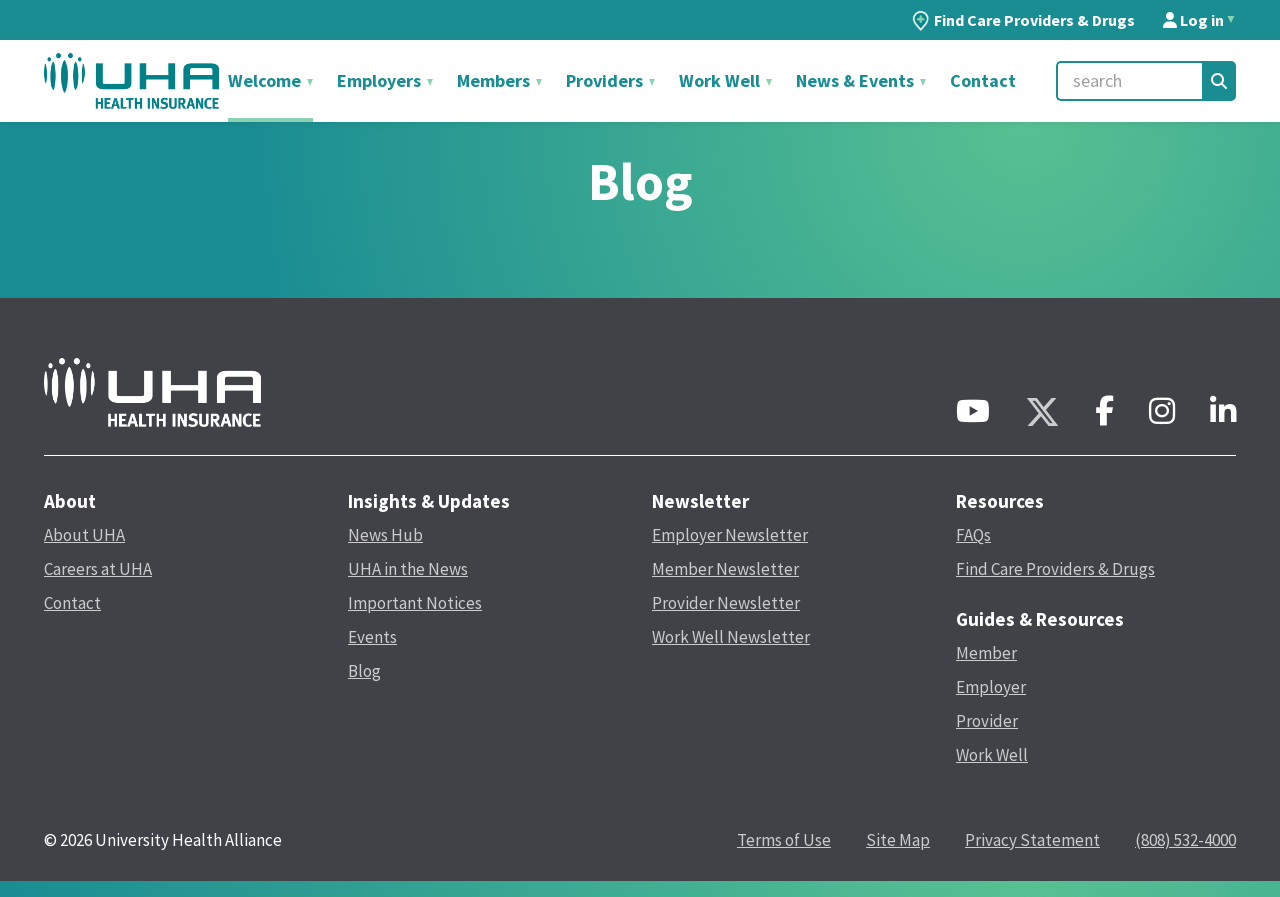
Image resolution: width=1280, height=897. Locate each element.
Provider (987, 721)
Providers (606, 80)
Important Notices (415, 603)
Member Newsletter (725, 569)
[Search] (1219, 81)
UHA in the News (408, 569)
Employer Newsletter (730, 535)
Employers (381, 80)
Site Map (898, 840)
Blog (364, 671)
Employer (991, 687)
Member (986, 653)
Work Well (721, 80)
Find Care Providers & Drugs (1023, 20)
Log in (1193, 20)
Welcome (266, 80)
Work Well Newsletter (731, 637)
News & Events (857, 80)
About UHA (84, 535)
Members (495, 80)
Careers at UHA (98, 569)
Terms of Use (784, 840)
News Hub (385, 535)
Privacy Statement (1032, 840)
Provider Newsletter (726, 603)
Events (372, 637)
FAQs (973, 535)
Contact (983, 80)
